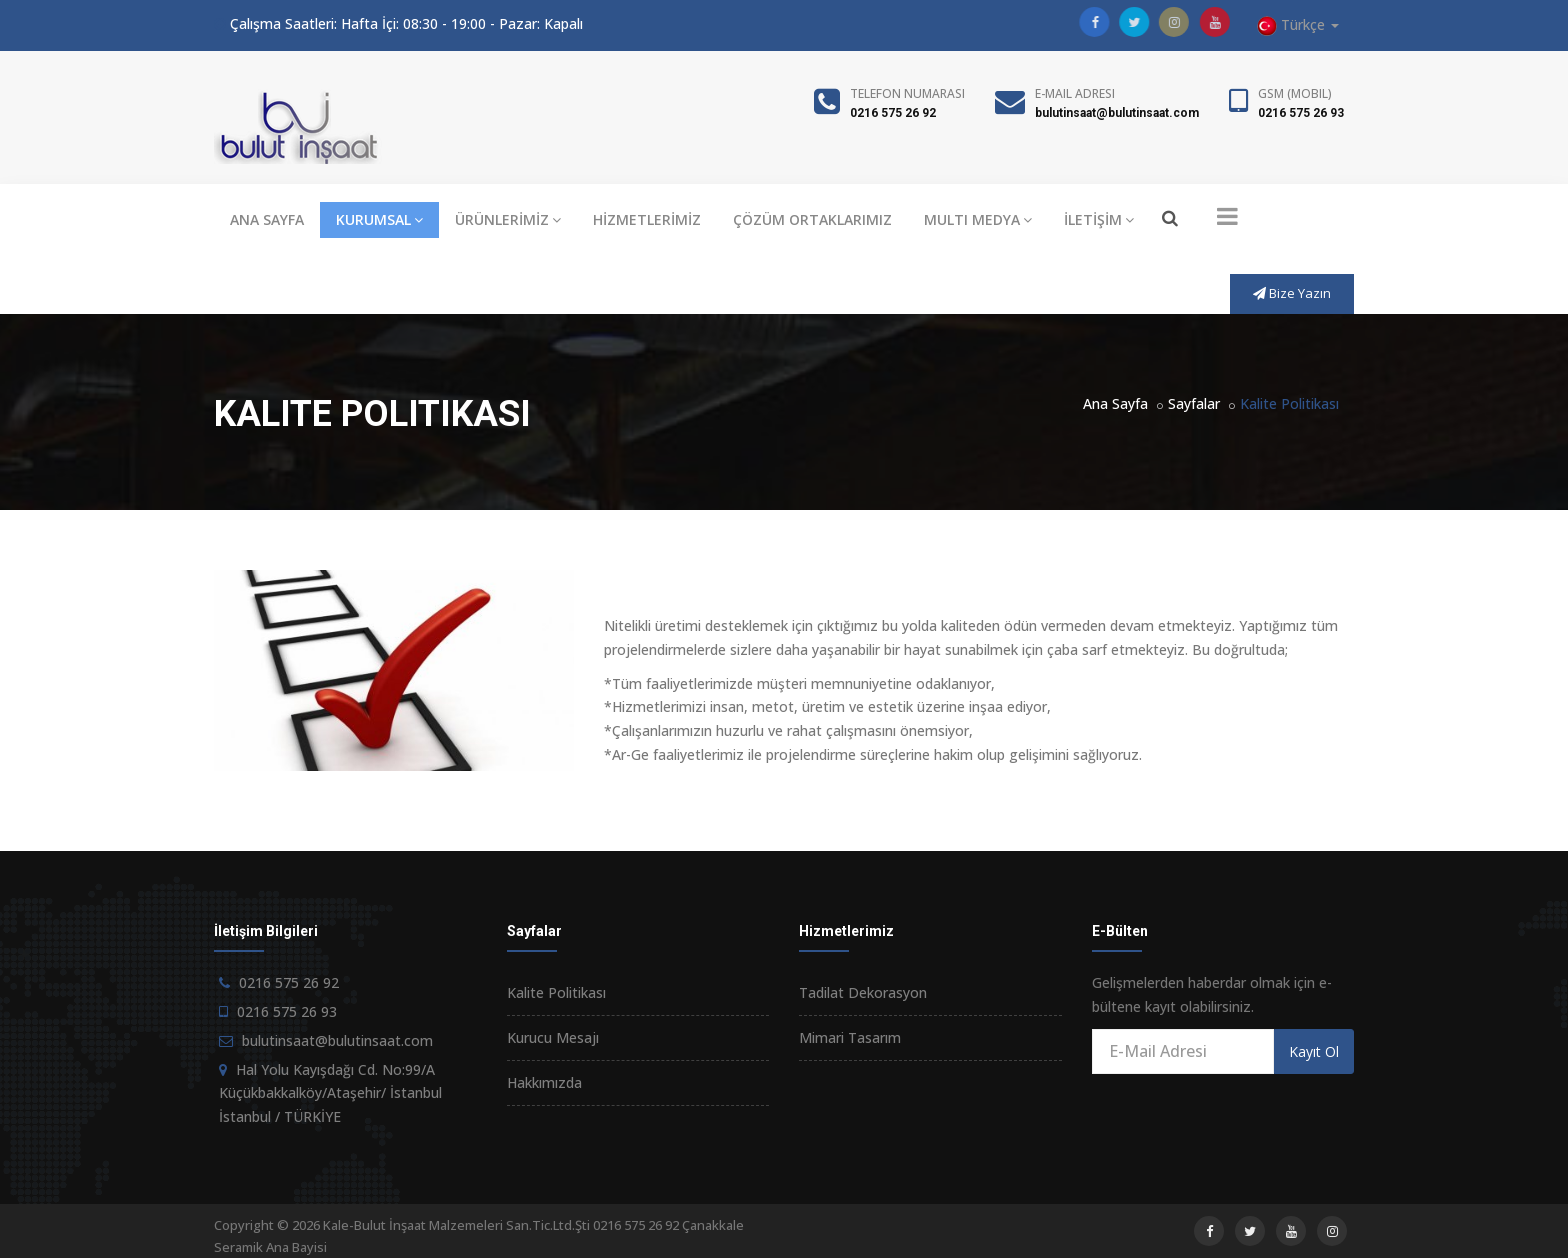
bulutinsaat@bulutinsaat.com (1117, 113)
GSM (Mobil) (1295, 93)
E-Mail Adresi (1075, 93)
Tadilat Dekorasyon (863, 992)
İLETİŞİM (1099, 219)
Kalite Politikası (556, 992)
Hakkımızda (544, 1082)
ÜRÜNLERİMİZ (508, 219)
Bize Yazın (1292, 293)
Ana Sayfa (1115, 403)
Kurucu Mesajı (553, 1037)
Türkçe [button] (1298, 25)
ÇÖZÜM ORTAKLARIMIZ (812, 219)
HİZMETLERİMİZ (647, 219)
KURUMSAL (379, 219)
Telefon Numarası (907, 93)
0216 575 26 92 (893, 113)
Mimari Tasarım (850, 1037)
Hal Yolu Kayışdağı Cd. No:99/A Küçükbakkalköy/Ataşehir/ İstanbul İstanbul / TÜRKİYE (330, 1093)
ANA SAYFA (267, 219)
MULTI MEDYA (978, 219)
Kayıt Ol (1314, 1051)
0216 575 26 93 (1301, 113)
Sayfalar (1194, 403)
